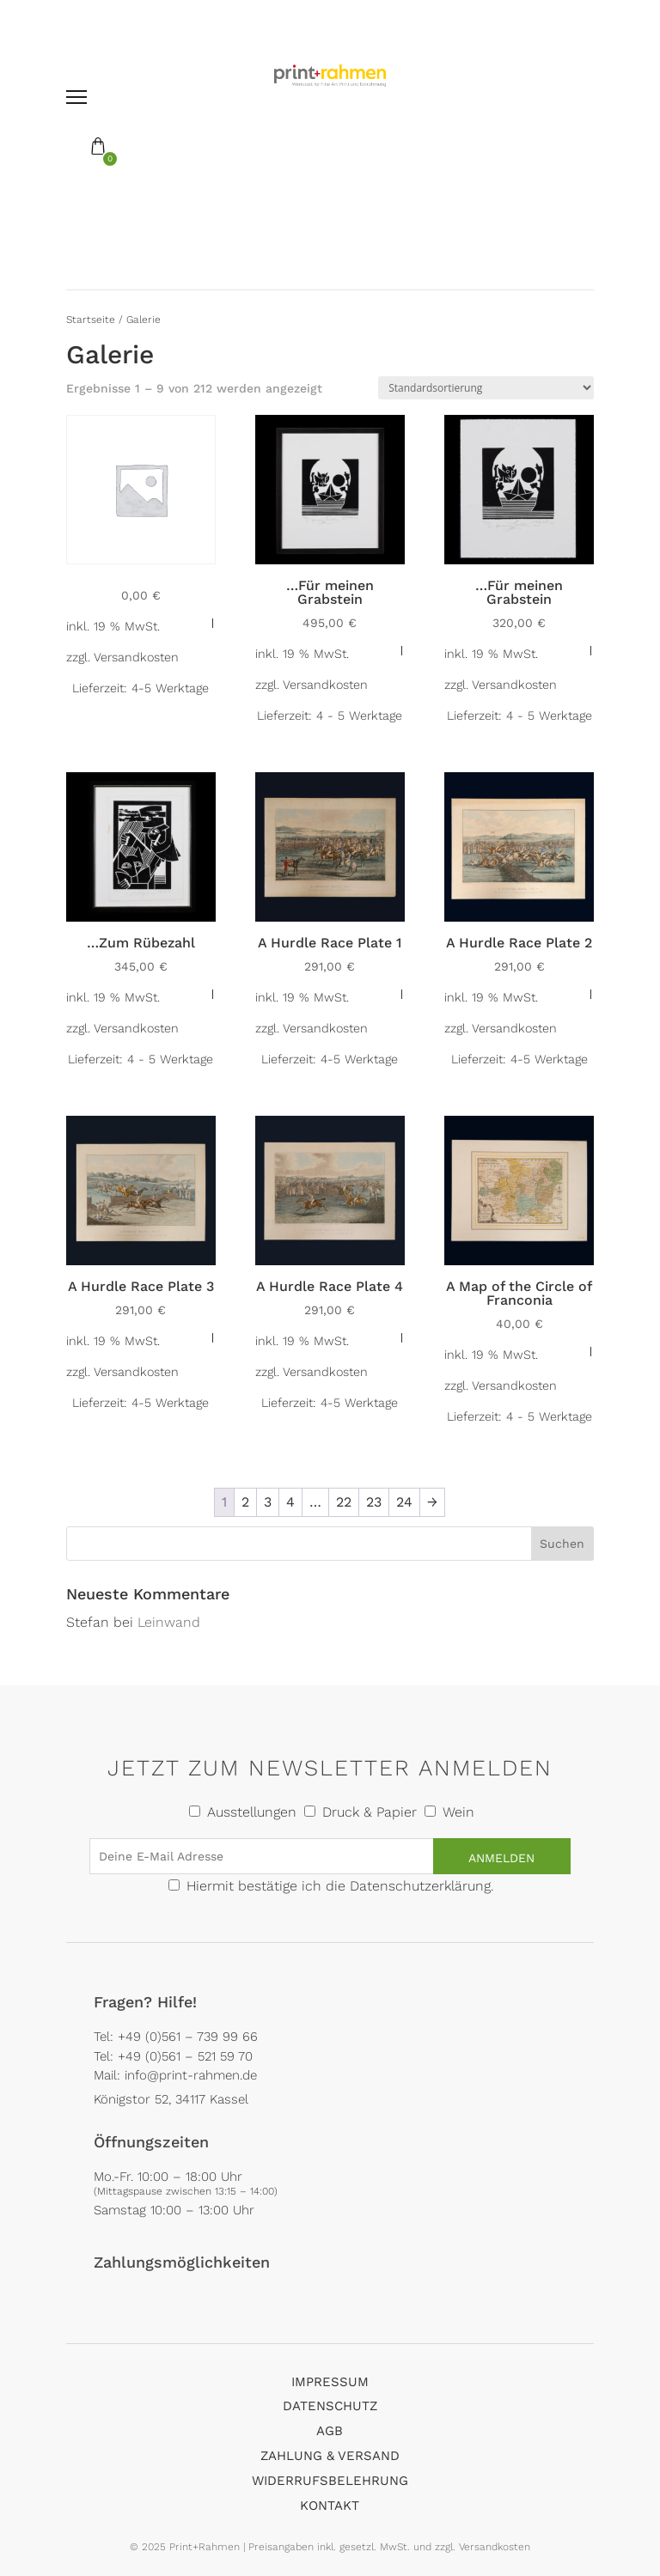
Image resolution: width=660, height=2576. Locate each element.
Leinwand (169, 1622)
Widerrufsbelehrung (330, 2480)
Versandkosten (136, 657)
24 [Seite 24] (404, 1502)
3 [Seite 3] (268, 1502)
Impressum (330, 2382)
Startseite (90, 320)
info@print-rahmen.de (191, 2075)
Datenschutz (330, 2406)
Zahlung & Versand (330, 2455)
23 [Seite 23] (374, 1502)
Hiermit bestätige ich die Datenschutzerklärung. (340, 1886)
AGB (329, 2431)
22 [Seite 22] (343, 1502)
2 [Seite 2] (245, 1502)
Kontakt (329, 2505)
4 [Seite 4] (290, 1502)
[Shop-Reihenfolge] (486, 387)
